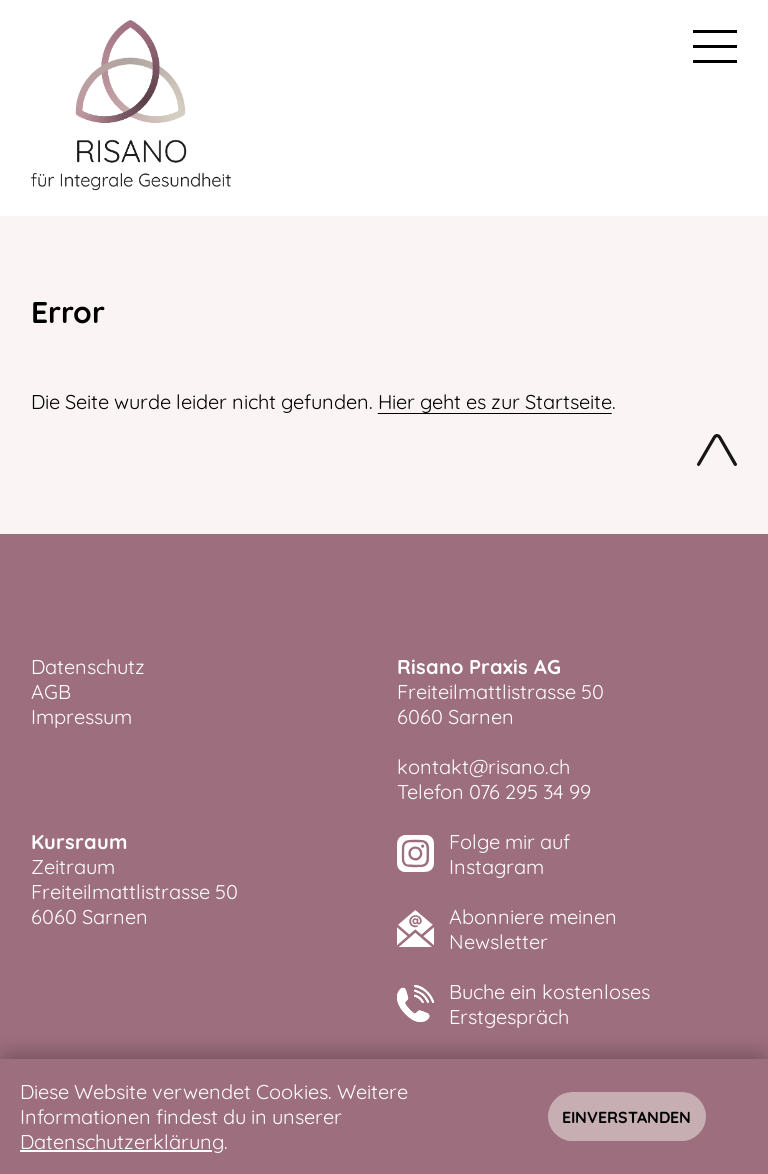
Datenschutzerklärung (122, 1141)
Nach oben (717, 454)
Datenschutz (88, 666)
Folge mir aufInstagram (509, 854)
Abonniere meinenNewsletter (533, 929)
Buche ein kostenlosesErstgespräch (549, 1004)
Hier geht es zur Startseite (495, 401)
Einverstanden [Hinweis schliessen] (626, 1117)
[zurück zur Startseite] (131, 108)
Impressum (81, 716)
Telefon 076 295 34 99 (494, 791)
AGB (51, 691)
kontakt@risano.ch (483, 766)
